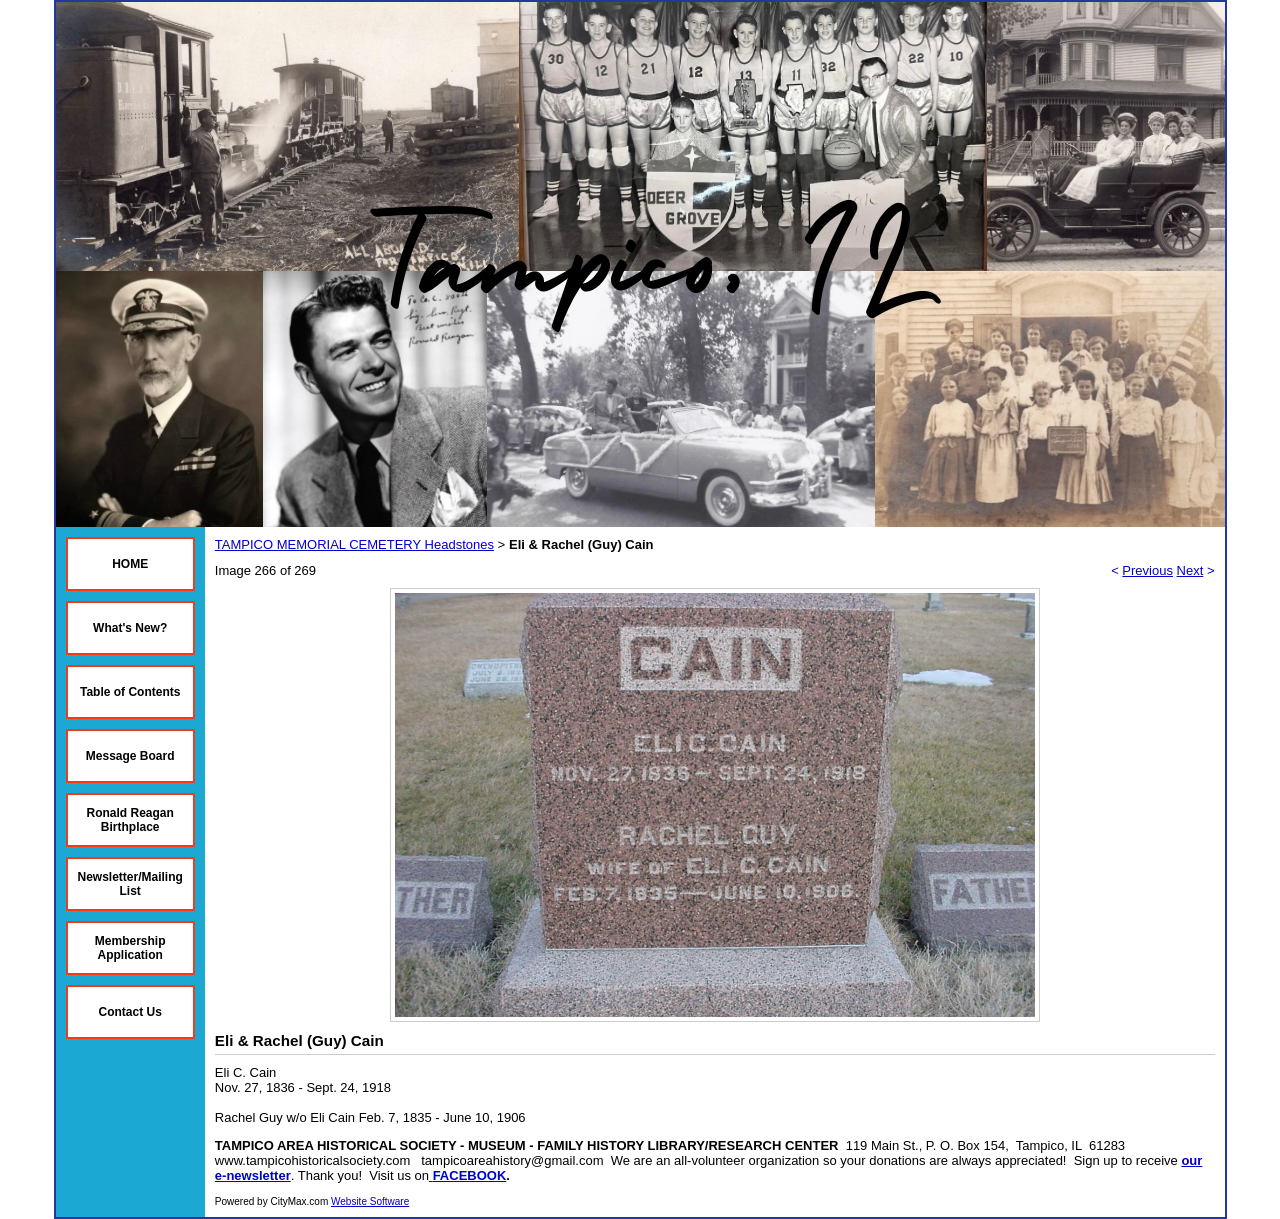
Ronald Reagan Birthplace (130, 820)
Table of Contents (130, 692)
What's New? (130, 628)
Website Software (370, 1201)
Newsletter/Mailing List (130, 884)
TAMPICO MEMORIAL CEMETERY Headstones (354, 544)
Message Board (130, 756)
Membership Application (130, 948)
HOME (130, 564)
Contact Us (130, 1012)
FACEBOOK (470, 1175)
